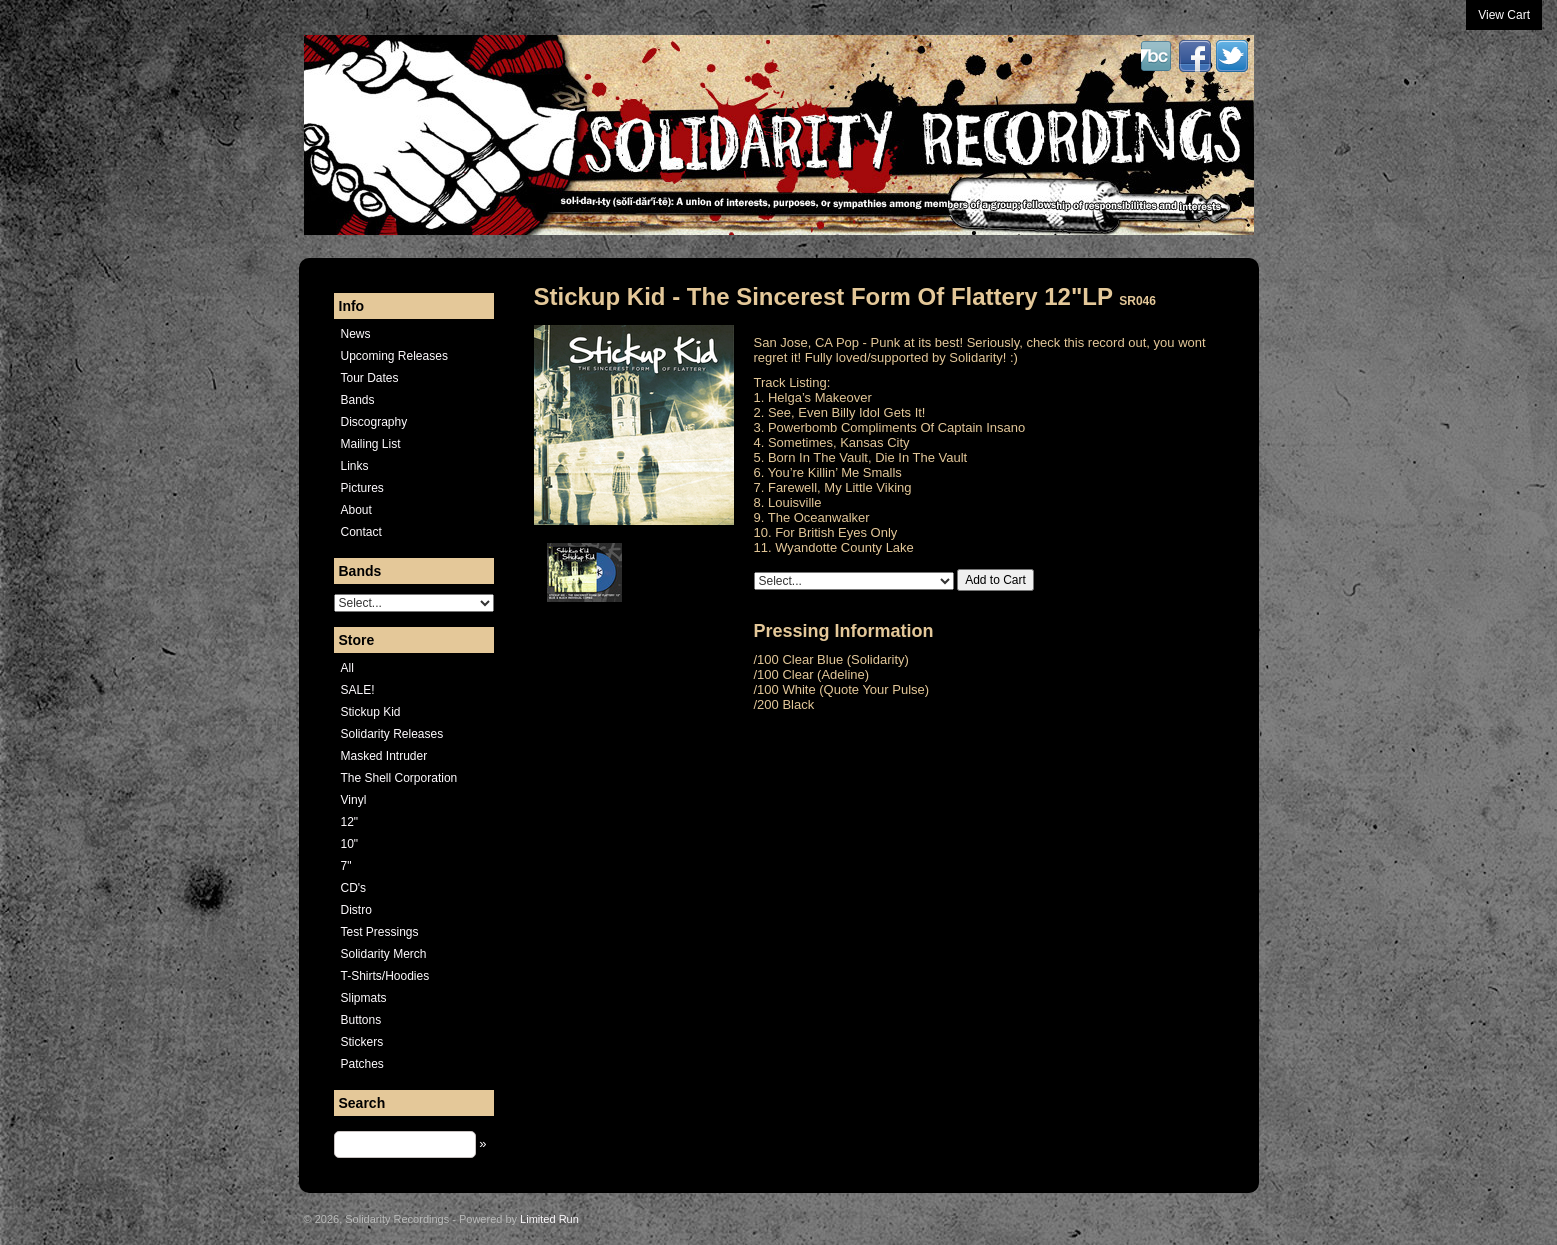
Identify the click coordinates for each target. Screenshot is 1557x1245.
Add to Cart (995, 580)
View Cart (1504, 15)
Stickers (362, 1042)
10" (350, 844)
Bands (358, 400)
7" (346, 866)
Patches (362, 1064)
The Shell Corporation (399, 778)
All (347, 668)
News (356, 334)
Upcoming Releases (394, 356)
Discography (374, 422)
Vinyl (354, 800)
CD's (354, 888)
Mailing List (371, 444)
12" (350, 822)
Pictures (362, 488)
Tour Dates (370, 378)
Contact (361, 532)
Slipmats (364, 998)
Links (355, 466)
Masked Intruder (384, 756)
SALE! (358, 690)
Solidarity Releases (392, 734)
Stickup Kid (371, 712)
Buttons (361, 1020)
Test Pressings (380, 932)
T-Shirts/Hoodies (385, 976)
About (356, 510)
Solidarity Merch (384, 954)
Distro (356, 910)
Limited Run (549, 1219)
